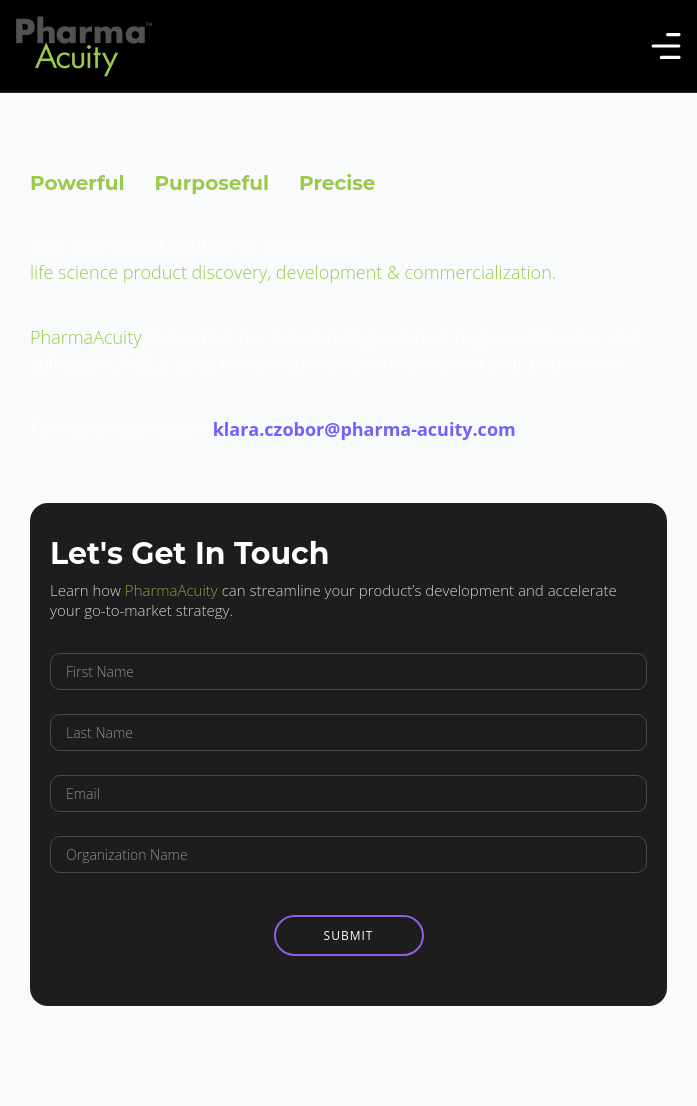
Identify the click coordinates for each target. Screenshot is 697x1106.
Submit (349, 935)
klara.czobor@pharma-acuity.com (364, 429)
